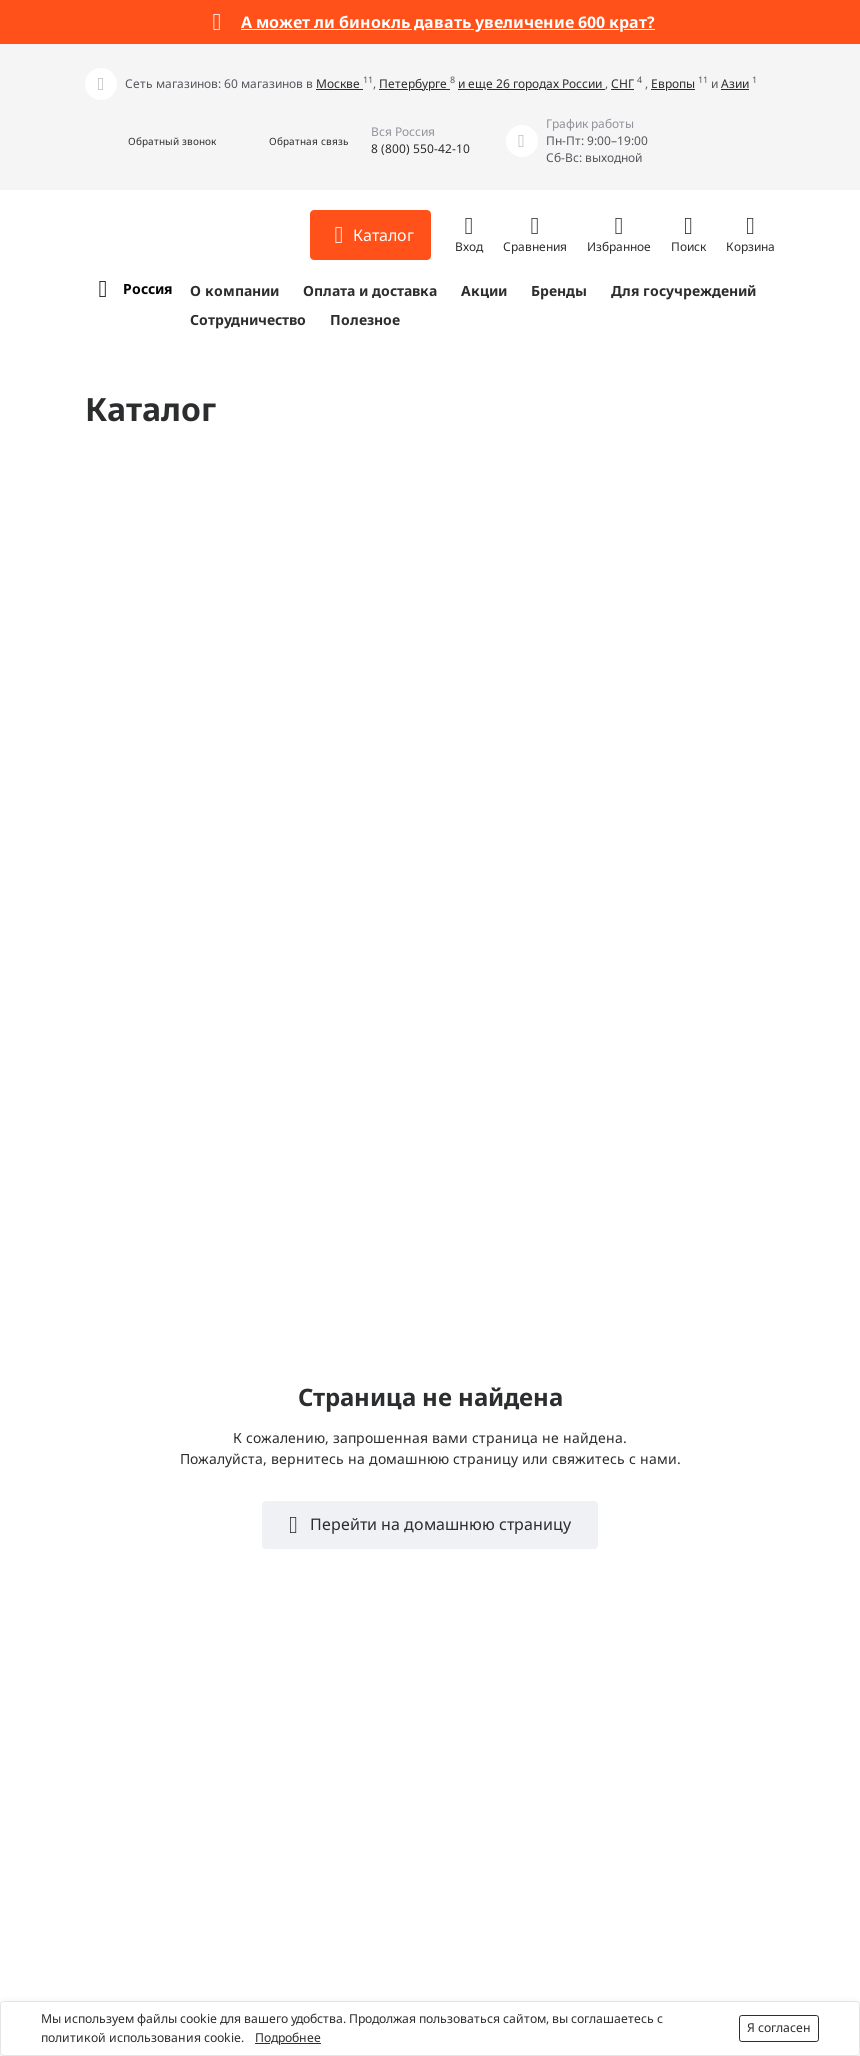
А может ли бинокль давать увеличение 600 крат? (448, 22)
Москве (339, 83)
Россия (147, 288)
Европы (673, 83)
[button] (150, 141)
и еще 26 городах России (531, 83)
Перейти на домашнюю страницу (438, 1524)
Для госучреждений (683, 290)
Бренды (559, 290)
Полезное (365, 319)
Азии (735, 83)
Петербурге (414, 83)
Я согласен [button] (779, 2027)
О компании (234, 290)
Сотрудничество (248, 319)
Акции (484, 290)
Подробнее (288, 2037)
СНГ (622, 83)
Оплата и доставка (370, 290)
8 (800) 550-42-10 (420, 148)
